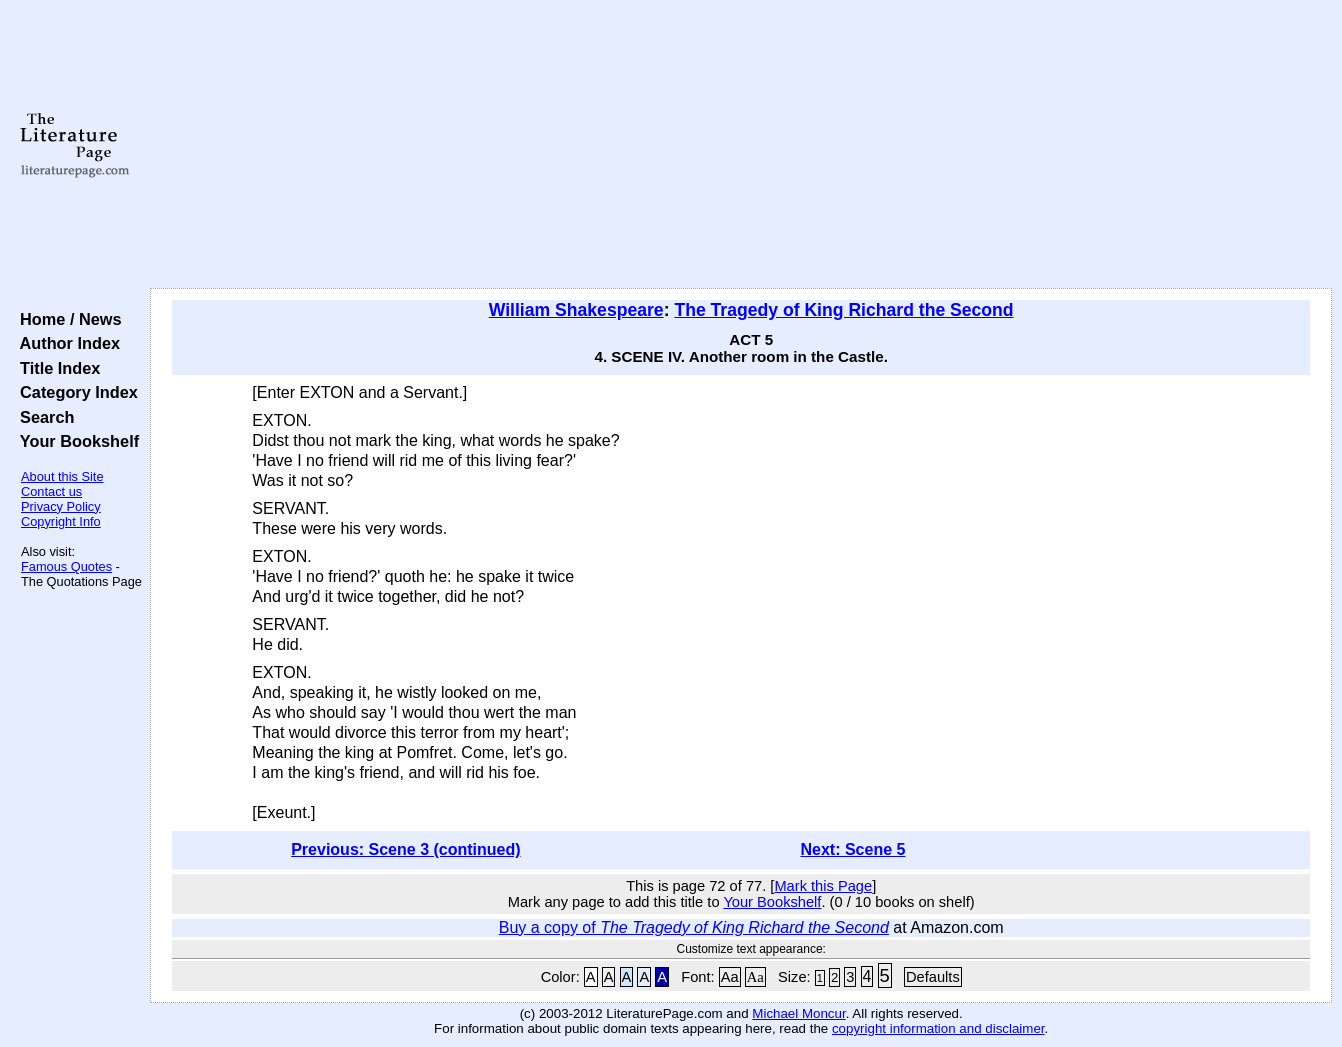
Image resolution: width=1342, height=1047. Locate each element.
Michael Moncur (798, 1013)
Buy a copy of (694, 927)
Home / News (66, 319)
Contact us (51, 491)
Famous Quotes (66, 566)
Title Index (55, 368)
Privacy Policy (61, 506)
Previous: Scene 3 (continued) (405, 849)
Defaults (933, 977)
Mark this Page (823, 886)
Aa (730, 977)
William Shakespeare (576, 310)
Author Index (65, 343)
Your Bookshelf (75, 441)
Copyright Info (61, 521)
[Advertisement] (741, 145)
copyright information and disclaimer (938, 1028)
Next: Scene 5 (852, 849)
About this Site (62, 476)
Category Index (74, 392)
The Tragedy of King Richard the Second (843, 310)
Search (42, 417)
